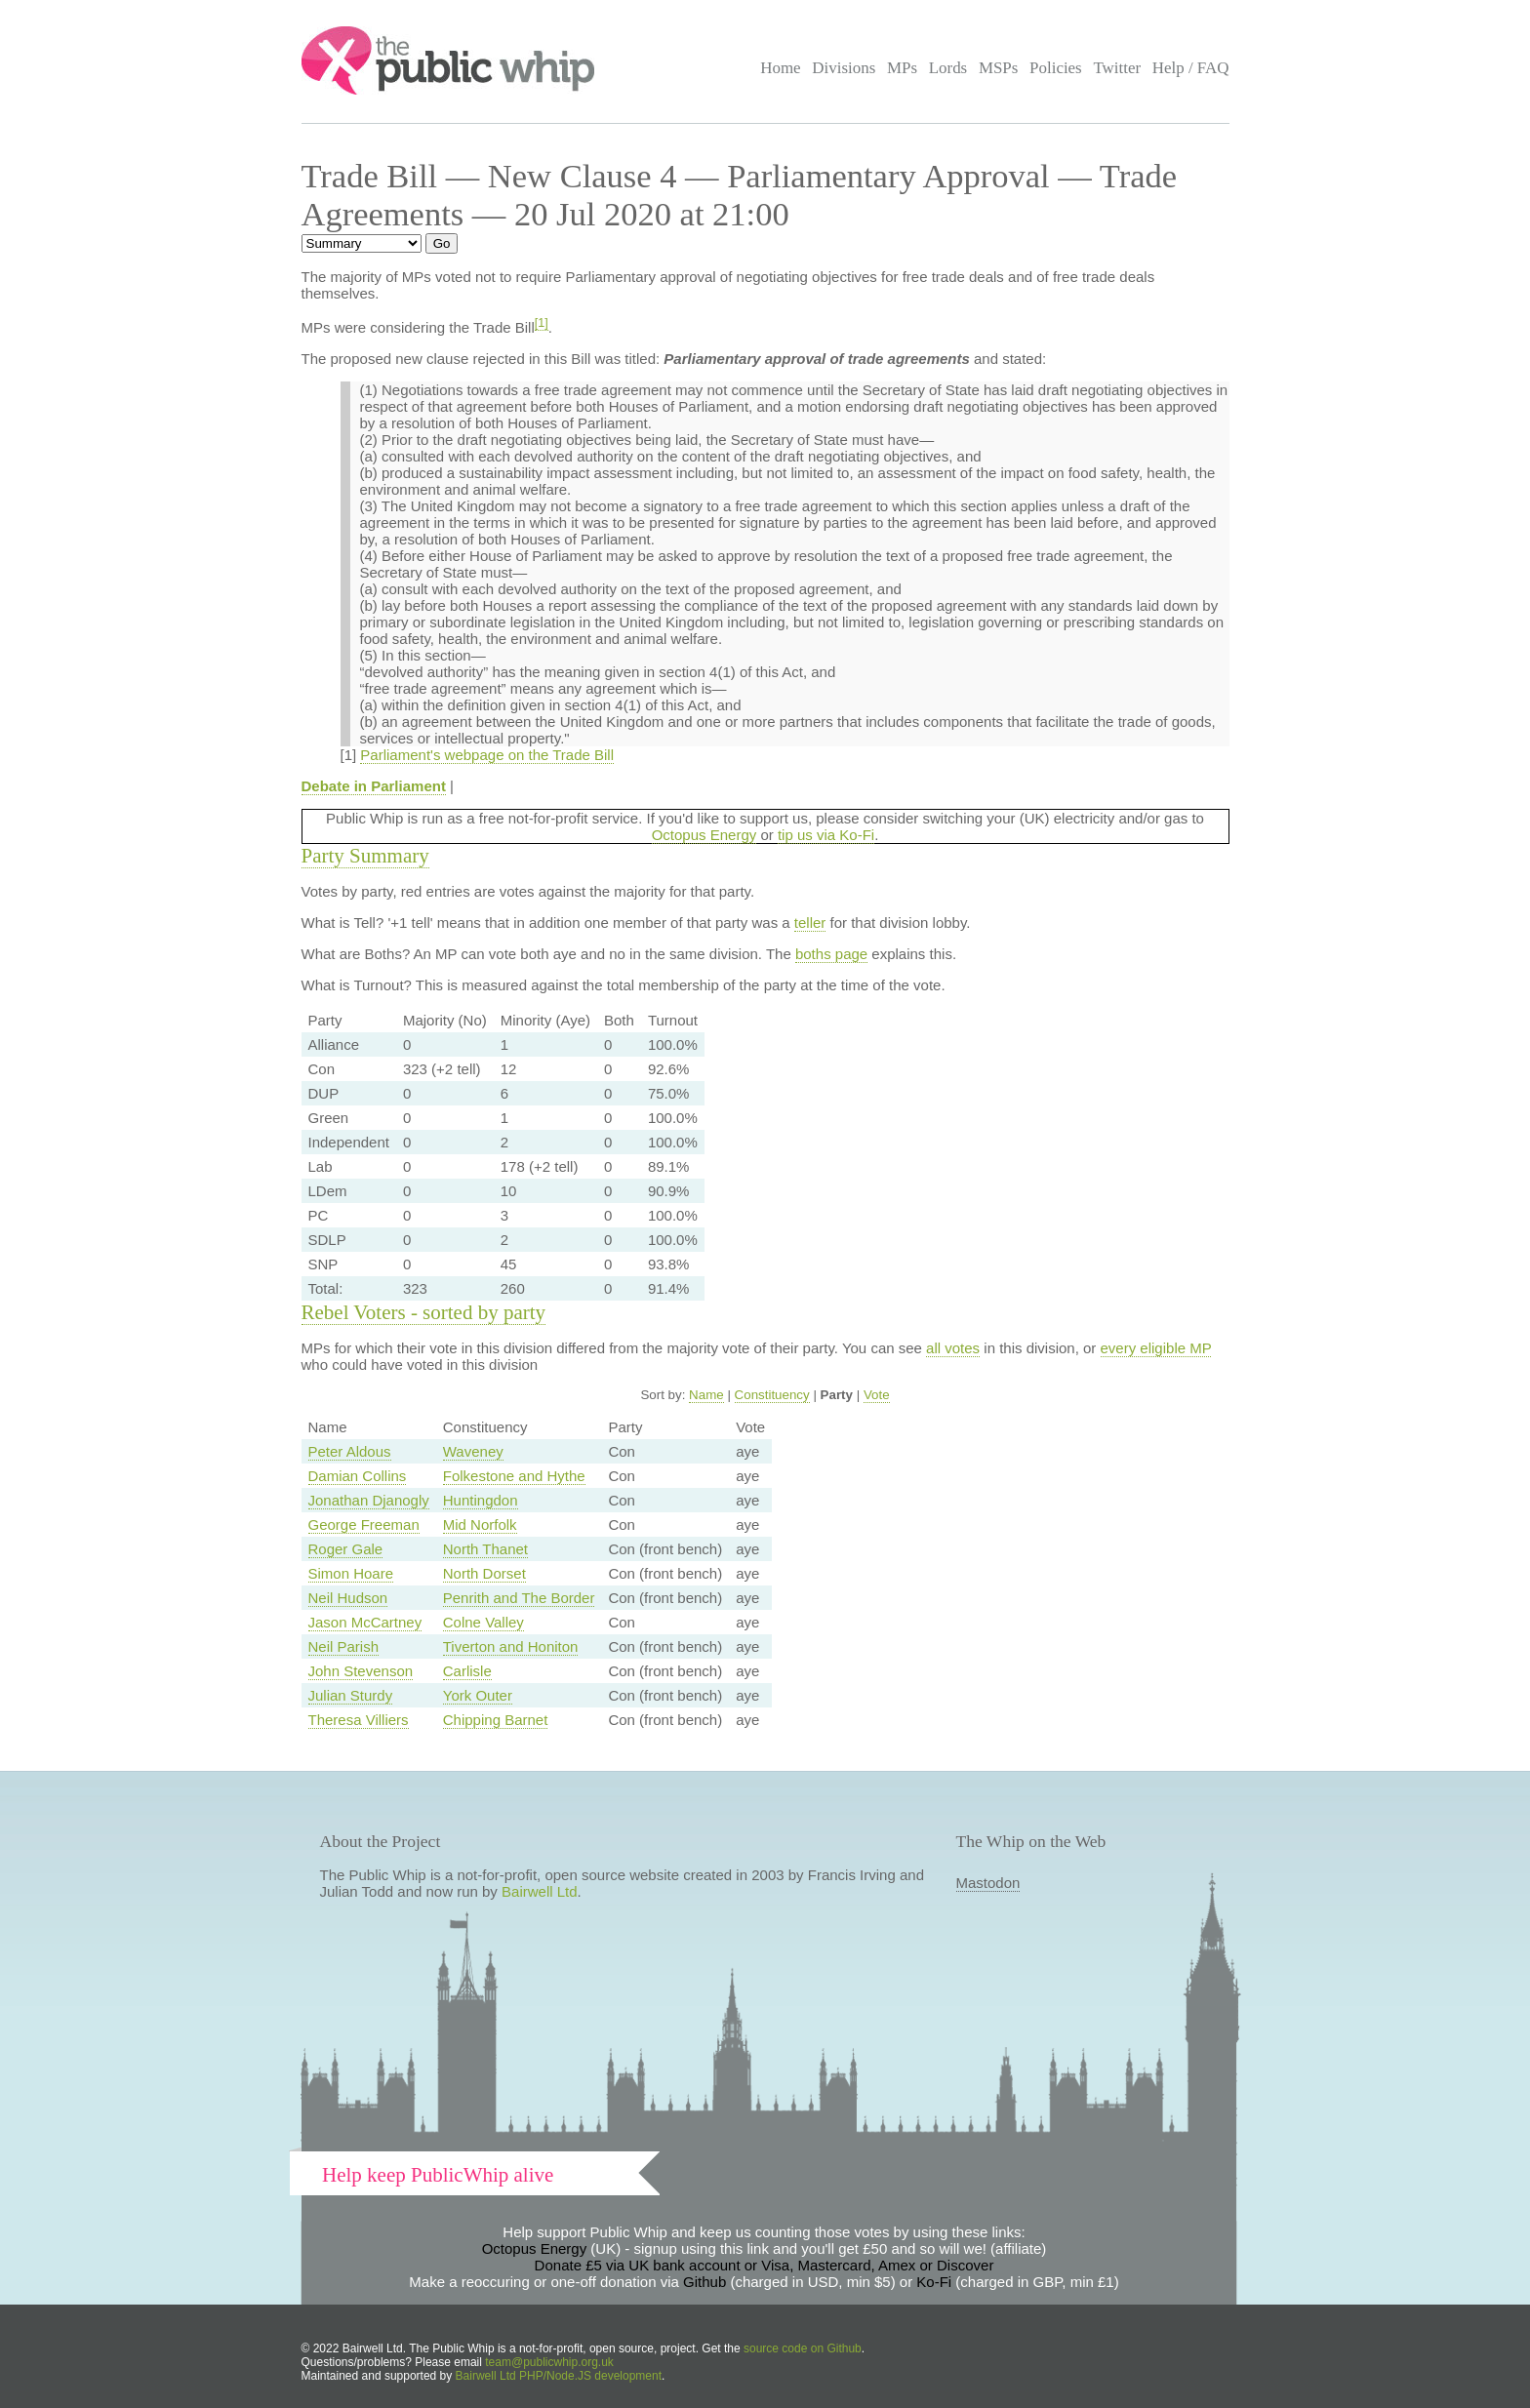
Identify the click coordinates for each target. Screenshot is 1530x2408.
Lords (948, 68)
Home (780, 68)
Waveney (473, 1451)
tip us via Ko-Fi (826, 834)
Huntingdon (480, 1500)
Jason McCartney (365, 1622)
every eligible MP (1156, 1348)
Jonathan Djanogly (368, 1500)
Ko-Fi (933, 2281)
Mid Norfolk (480, 1524)
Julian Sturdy (350, 1695)
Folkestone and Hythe (514, 1475)
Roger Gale (345, 1549)
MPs (902, 68)
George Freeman (364, 1524)
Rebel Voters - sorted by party (424, 1312)
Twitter (1117, 68)
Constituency (772, 1394)
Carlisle (467, 1671)
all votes (953, 1348)
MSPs (999, 68)
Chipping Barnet (495, 1719)
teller (810, 922)
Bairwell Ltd (540, 1891)
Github (704, 2281)
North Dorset (484, 1573)
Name (706, 1394)
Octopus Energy (704, 834)
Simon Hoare (351, 1573)
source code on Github (803, 2348)
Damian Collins (357, 1475)
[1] (541, 323)
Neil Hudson (348, 1597)
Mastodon (988, 1882)
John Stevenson (361, 1671)
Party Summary (365, 855)
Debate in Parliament (374, 786)
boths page (831, 953)
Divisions (843, 68)
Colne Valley (483, 1622)
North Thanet (485, 1549)
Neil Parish (344, 1646)
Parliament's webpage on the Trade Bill (487, 754)
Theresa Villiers (358, 1719)
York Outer (477, 1695)
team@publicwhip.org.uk (549, 2362)
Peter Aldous (349, 1451)
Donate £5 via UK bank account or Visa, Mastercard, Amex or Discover (764, 2265)
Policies (1055, 68)
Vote (877, 1394)
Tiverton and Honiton (511, 1646)
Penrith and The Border (519, 1597)
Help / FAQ (1190, 68)
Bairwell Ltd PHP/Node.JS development (559, 2376)
